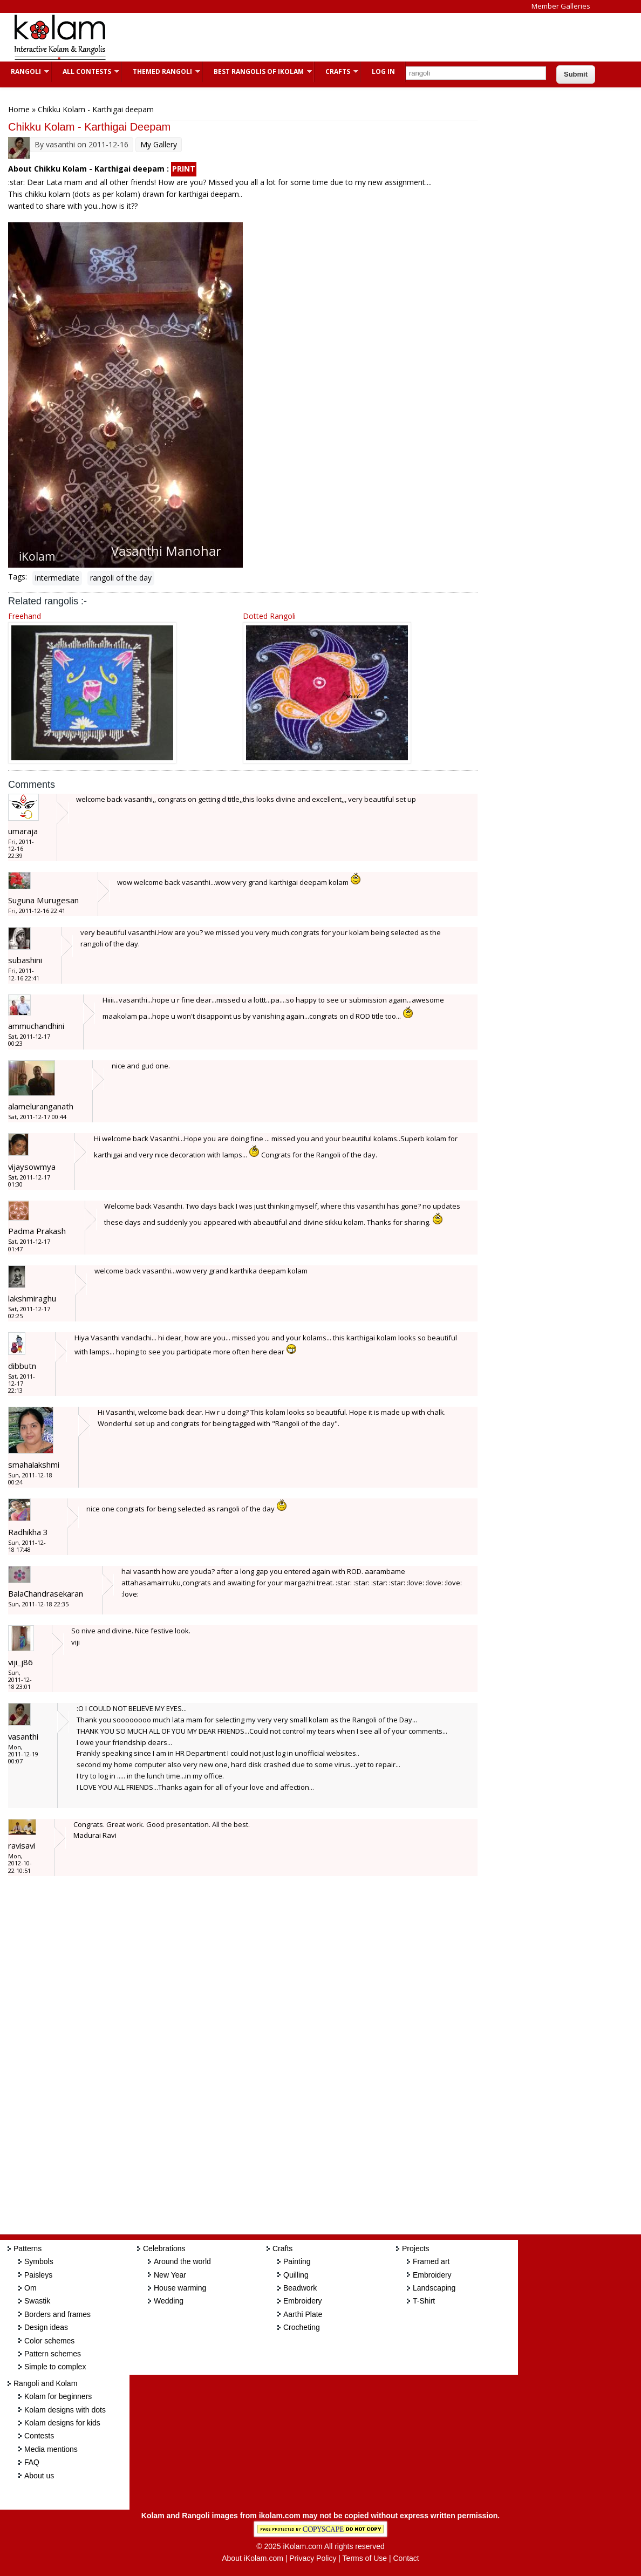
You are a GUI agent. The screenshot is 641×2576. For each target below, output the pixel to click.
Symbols (38, 2261)
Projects (415, 2248)
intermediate (57, 578)
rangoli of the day (121, 578)
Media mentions (51, 2449)
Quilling (296, 2275)
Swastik (37, 2300)
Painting (297, 2261)
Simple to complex (55, 2366)
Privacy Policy (312, 2558)
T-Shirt (424, 2300)
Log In (383, 71)
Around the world (182, 2261)
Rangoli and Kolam (45, 2383)
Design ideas (46, 2327)
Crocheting (301, 2327)
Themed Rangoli (161, 71)
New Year (170, 2275)
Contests (39, 2435)
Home (19, 109)
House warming (180, 2288)
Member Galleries (560, 6)
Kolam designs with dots (65, 2409)
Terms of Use (365, 2558)
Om (30, 2288)
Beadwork (300, 2288)
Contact (406, 2558)
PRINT (183, 168)
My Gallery (158, 144)
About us (39, 2475)
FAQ (31, 2462)
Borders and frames (57, 2314)
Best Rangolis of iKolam (257, 71)
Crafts (336, 71)
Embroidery (302, 2300)
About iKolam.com (252, 2558)
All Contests (85, 71)
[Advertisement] (315, 37)
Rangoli (24, 71)
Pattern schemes (52, 2353)
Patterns (27, 2248)
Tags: (17, 576)
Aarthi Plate (302, 2314)
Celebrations (164, 2248)
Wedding (168, 2300)
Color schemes (49, 2340)
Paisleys (38, 2275)
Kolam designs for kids (62, 2422)
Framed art (431, 2261)
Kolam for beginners (58, 2396)
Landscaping (434, 2288)
